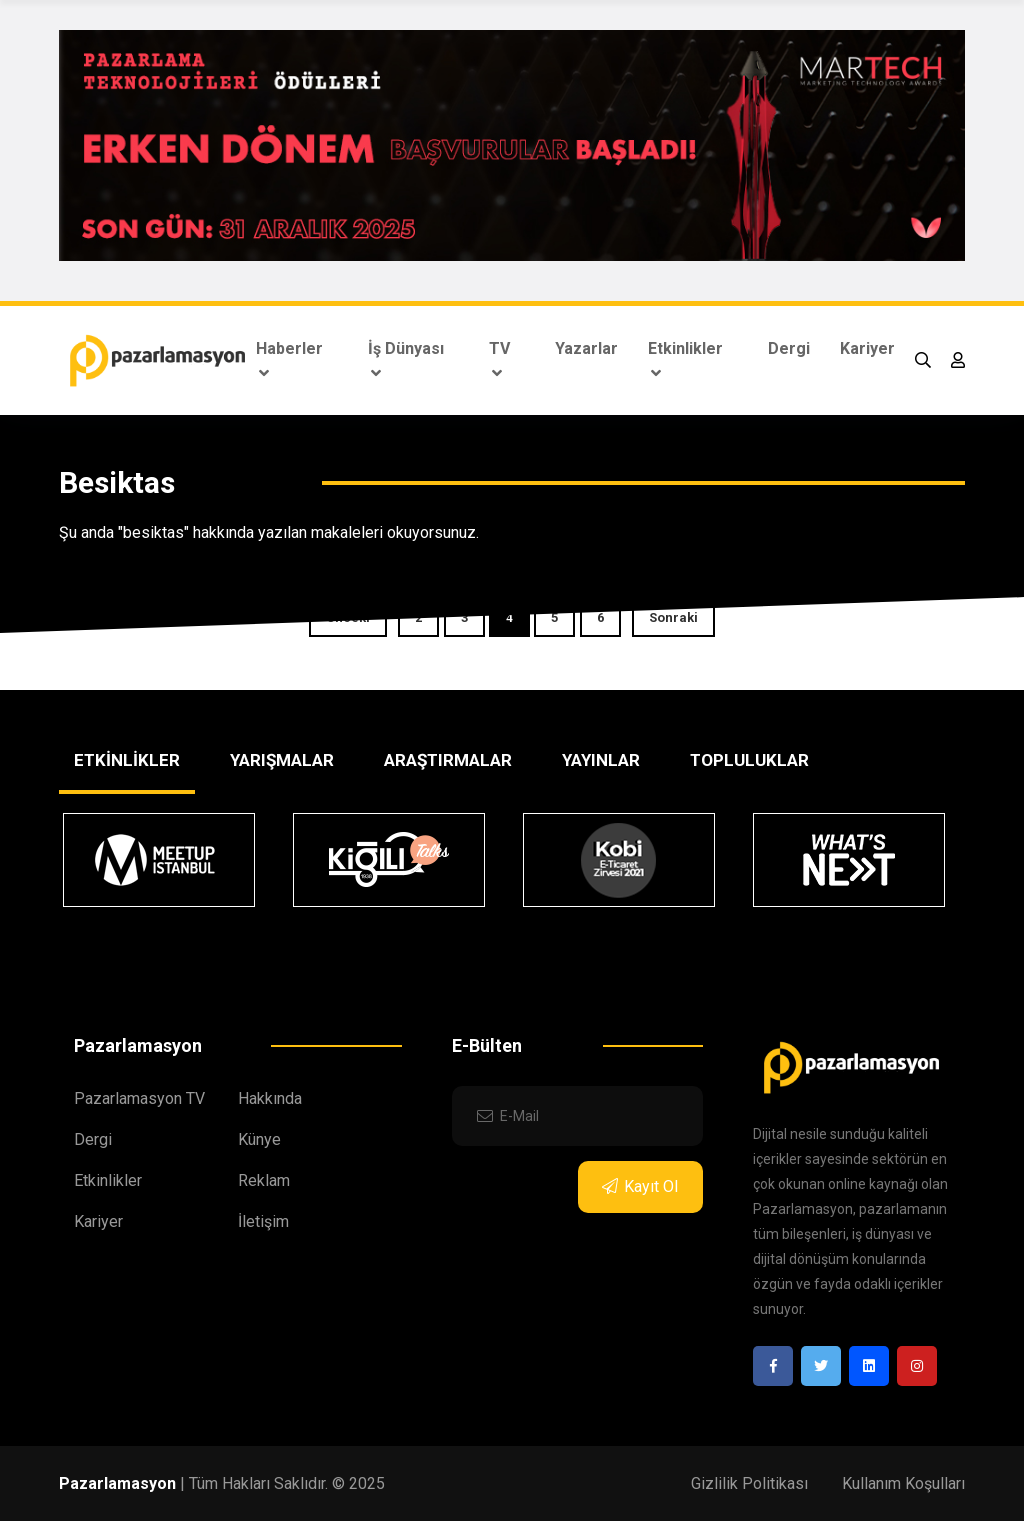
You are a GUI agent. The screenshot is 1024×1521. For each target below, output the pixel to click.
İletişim (263, 1221)
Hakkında (270, 1098)
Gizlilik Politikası (749, 1483)
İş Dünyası (406, 360)
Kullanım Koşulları (903, 1483)
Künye (259, 1139)
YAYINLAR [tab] (601, 760)
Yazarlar (586, 348)
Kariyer (867, 348)
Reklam (264, 1180)
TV (499, 360)
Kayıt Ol (640, 1186)
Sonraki (673, 617)
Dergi (789, 348)
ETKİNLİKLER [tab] (127, 760)
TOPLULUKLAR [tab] (749, 760)
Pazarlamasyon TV (139, 1098)
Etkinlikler (685, 360)
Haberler (289, 360)
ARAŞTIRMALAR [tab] (448, 760)
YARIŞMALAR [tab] (282, 760)
